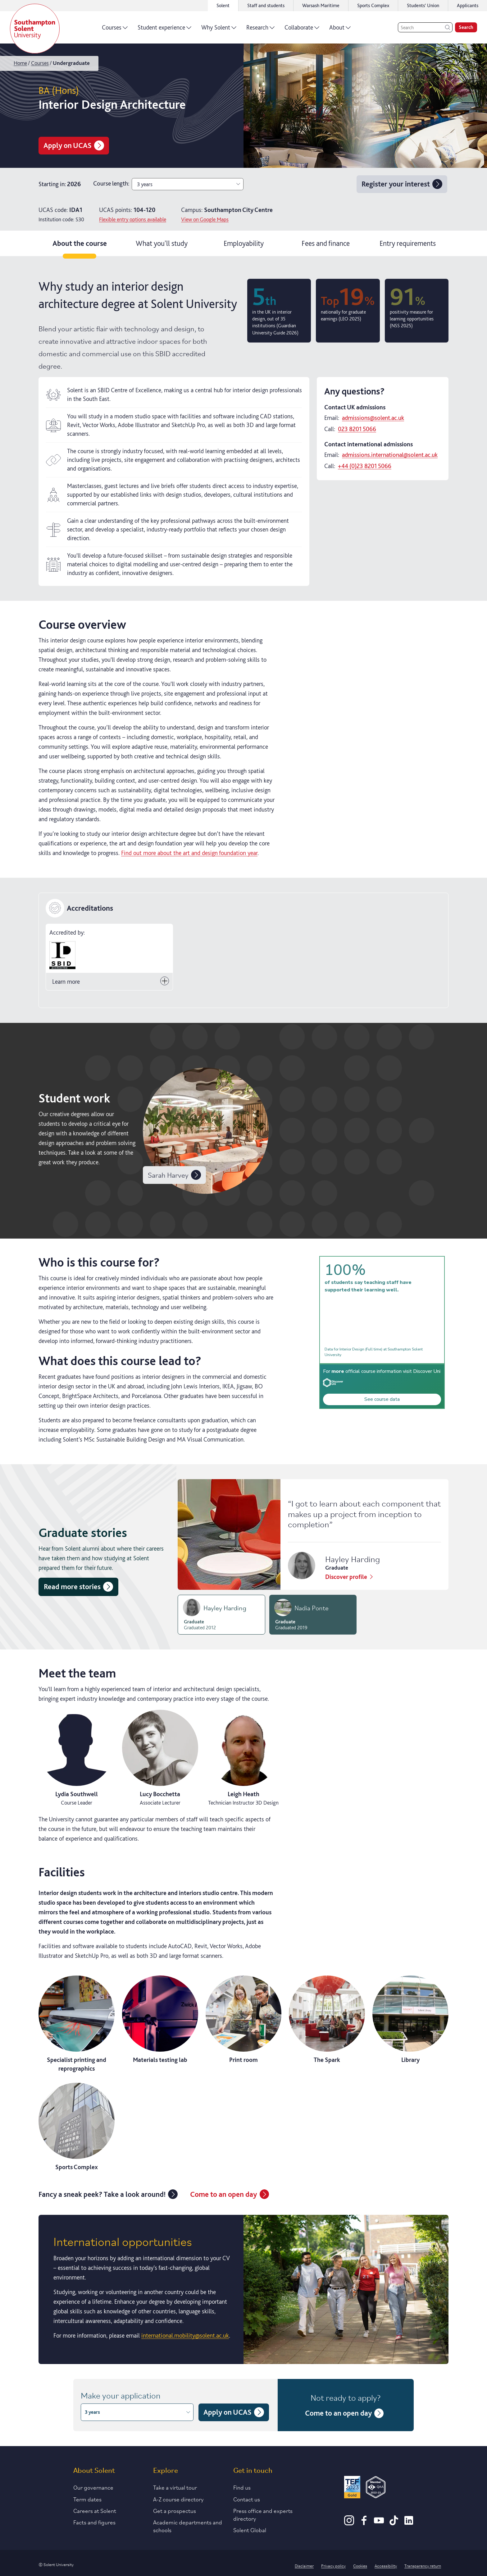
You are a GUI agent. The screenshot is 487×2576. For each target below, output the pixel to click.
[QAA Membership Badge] (375, 2488)
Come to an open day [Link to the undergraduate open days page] (229, 2194)
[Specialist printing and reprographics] (77, 2024)
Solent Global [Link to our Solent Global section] (249, 2530)
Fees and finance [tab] (326, 243)
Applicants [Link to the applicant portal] (467, 5)
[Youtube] (379, 2523)
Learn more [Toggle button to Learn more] (110, 981)
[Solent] (35, 28)
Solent (223, 5)
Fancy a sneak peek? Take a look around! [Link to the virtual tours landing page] (108, 2194)
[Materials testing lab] (160, 2020)
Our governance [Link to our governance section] (93, 2487)
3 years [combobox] (188, 184)
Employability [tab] (244, 243)
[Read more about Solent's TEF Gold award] (352, 2488)
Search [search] (466, 27)
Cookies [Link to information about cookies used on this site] (360, 2565)
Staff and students (265, 5)
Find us (242, 2487)
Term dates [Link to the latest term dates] (87, 2499)
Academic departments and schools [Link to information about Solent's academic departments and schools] (187, 2526)
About (340, 29)
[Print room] (244, 2020)
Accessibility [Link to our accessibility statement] (386, 2565)
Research (260, 29)
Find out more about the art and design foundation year (189, 853)
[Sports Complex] (77, 2127)
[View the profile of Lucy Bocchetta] (160, 1758)
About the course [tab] (79, 243)
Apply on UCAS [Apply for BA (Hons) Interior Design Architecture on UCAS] (73, 145)
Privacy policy (333, 2565)
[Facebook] (364, 2523)
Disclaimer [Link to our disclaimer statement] (304, 2565)
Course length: (111, 183)
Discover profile (350, 1576)
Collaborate (301, 29)
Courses (115, 29)
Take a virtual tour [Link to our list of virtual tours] (175, 2487)
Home (20, 63)
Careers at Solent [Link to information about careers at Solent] (94, 2510)
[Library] (410, 2020)
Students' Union (423, 5)
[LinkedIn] (409, 2523)
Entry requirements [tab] (408, 243)
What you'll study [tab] (162, 243)
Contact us (246, 2499)
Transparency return (422, 2565)
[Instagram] (349, 2523)
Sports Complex (373, 5)
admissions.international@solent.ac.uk (390, 454)
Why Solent (218, 29)
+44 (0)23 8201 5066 (364, 466)
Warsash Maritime (320, 5)
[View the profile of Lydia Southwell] (77, 1758)
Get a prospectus (174, 2510)
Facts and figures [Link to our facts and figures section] (94, 2522)
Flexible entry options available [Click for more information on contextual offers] (132, 219)
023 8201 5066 (357, 429)
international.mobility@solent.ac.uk (185, 2335)
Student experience (164, 29)
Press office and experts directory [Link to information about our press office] (263, 2514)
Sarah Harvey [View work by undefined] (174, 1175)
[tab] (221, 1615)
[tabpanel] (243, 1317)
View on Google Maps (205, 219)
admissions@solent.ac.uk (373, 417)
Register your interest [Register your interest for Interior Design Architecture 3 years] (402, 183)
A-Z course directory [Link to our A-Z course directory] (178, 2499)
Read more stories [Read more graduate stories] (78, 1586)
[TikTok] (394, 2523)
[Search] (425, 27)
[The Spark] (327, 2020)
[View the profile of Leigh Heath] (244, 1758)
